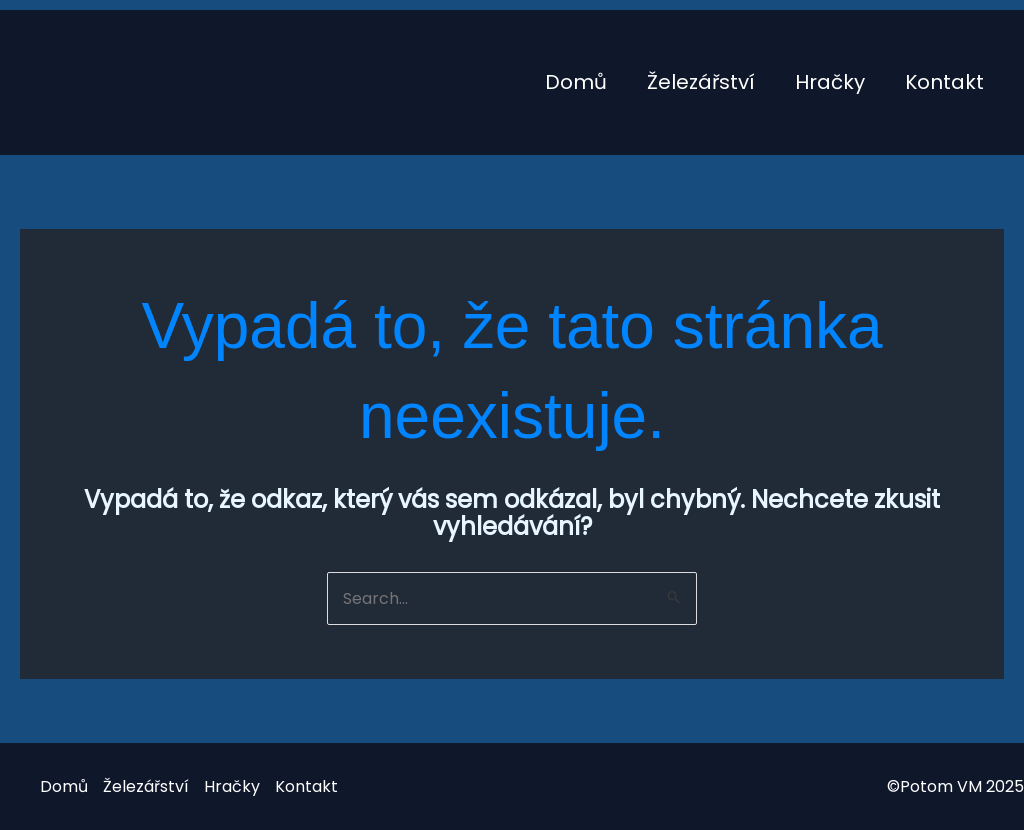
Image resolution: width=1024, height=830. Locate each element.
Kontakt (944, 82)
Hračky (830, 82)
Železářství (701, 82)
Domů (576, 82)
